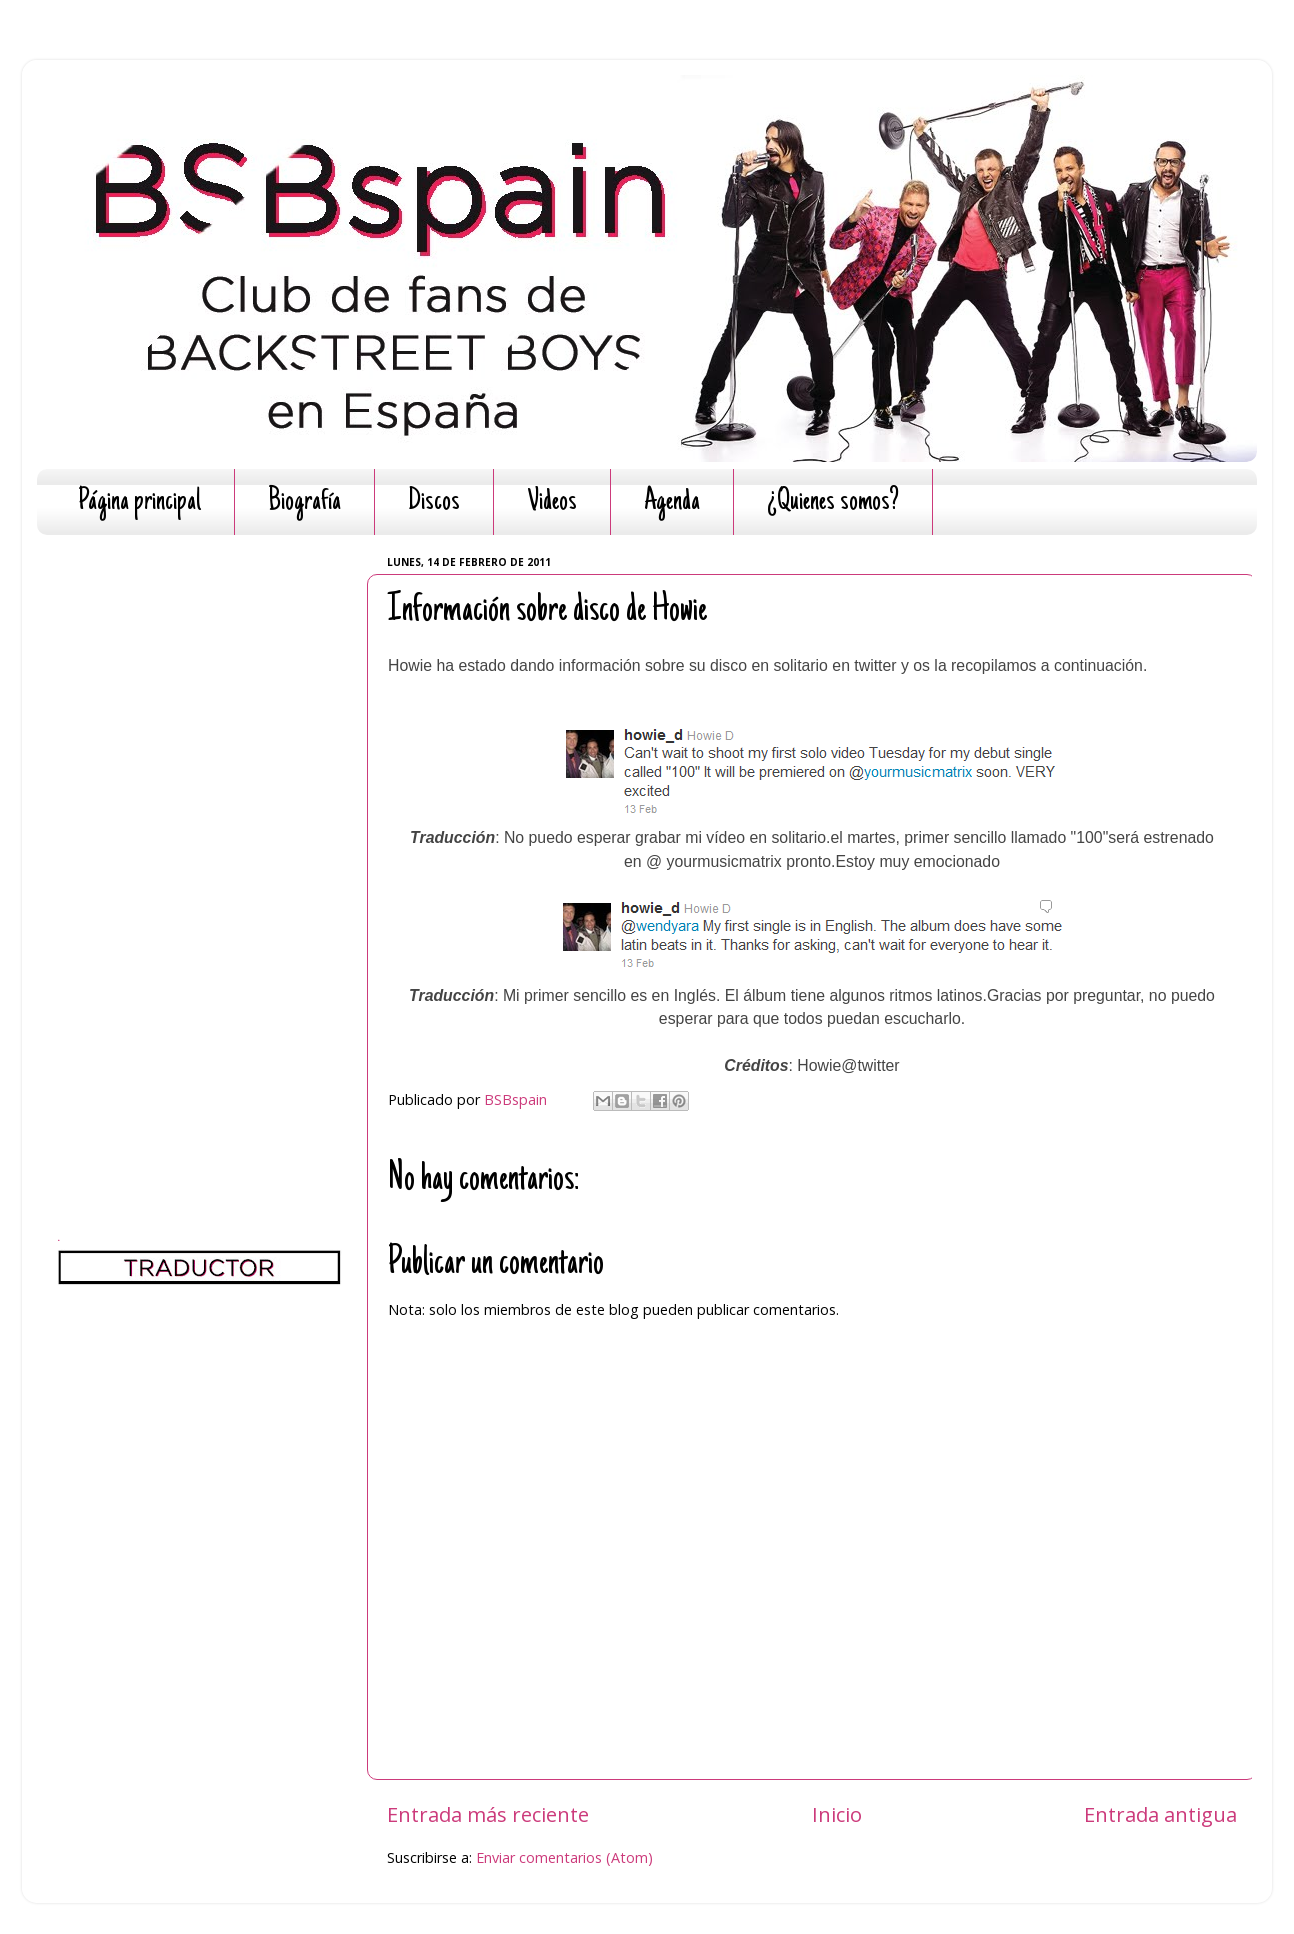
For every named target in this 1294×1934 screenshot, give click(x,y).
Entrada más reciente (488, 1814)
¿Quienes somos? (833, 502)
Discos (434, 502)
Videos (552, 502)
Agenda (672, 502)
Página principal (139, 502)
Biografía (304, 502)
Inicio (837, 1814)
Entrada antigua (1160, 1814)
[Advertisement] (199, 850)
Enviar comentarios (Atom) (564, 1857)
